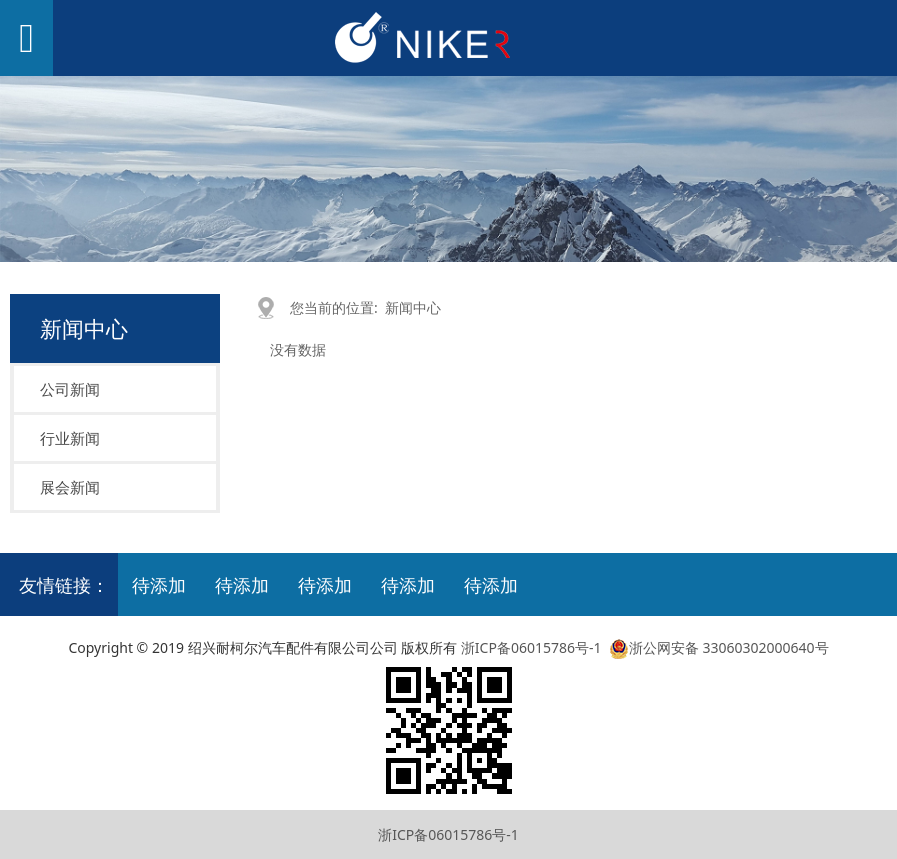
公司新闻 (70, 389)
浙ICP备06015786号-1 (531, 647)
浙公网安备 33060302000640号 (716, 647)
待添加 (159, 585)
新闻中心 (413, 307)
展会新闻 (70, 487)
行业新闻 (70, 438)
